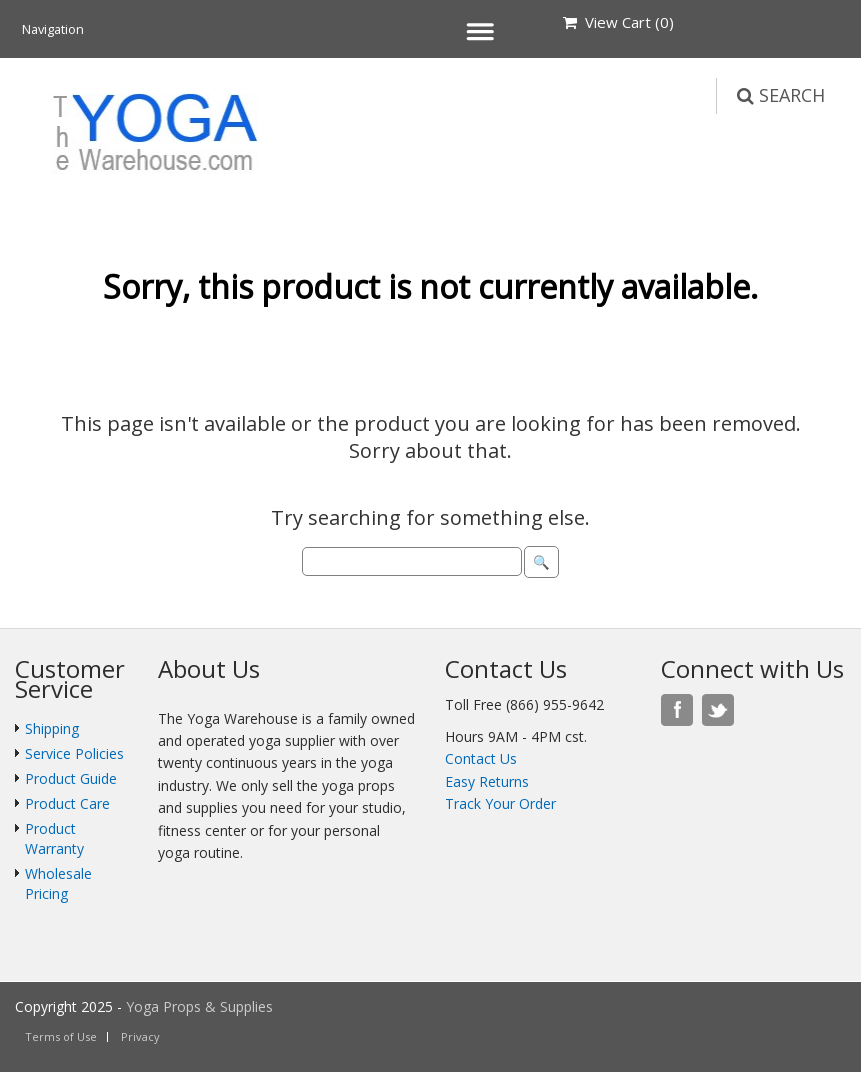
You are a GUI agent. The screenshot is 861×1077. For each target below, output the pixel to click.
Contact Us (481, 758)
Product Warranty (54, 838)
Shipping (52, 728)
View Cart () (618, 22)
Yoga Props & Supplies (199, 1006)
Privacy (140, 1036)
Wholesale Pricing (58, 883)
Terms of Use (61, 1036)
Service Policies (74, 753)
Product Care (67, 803)
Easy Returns (487, 781)
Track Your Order (500, 803)
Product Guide (71, 778)
